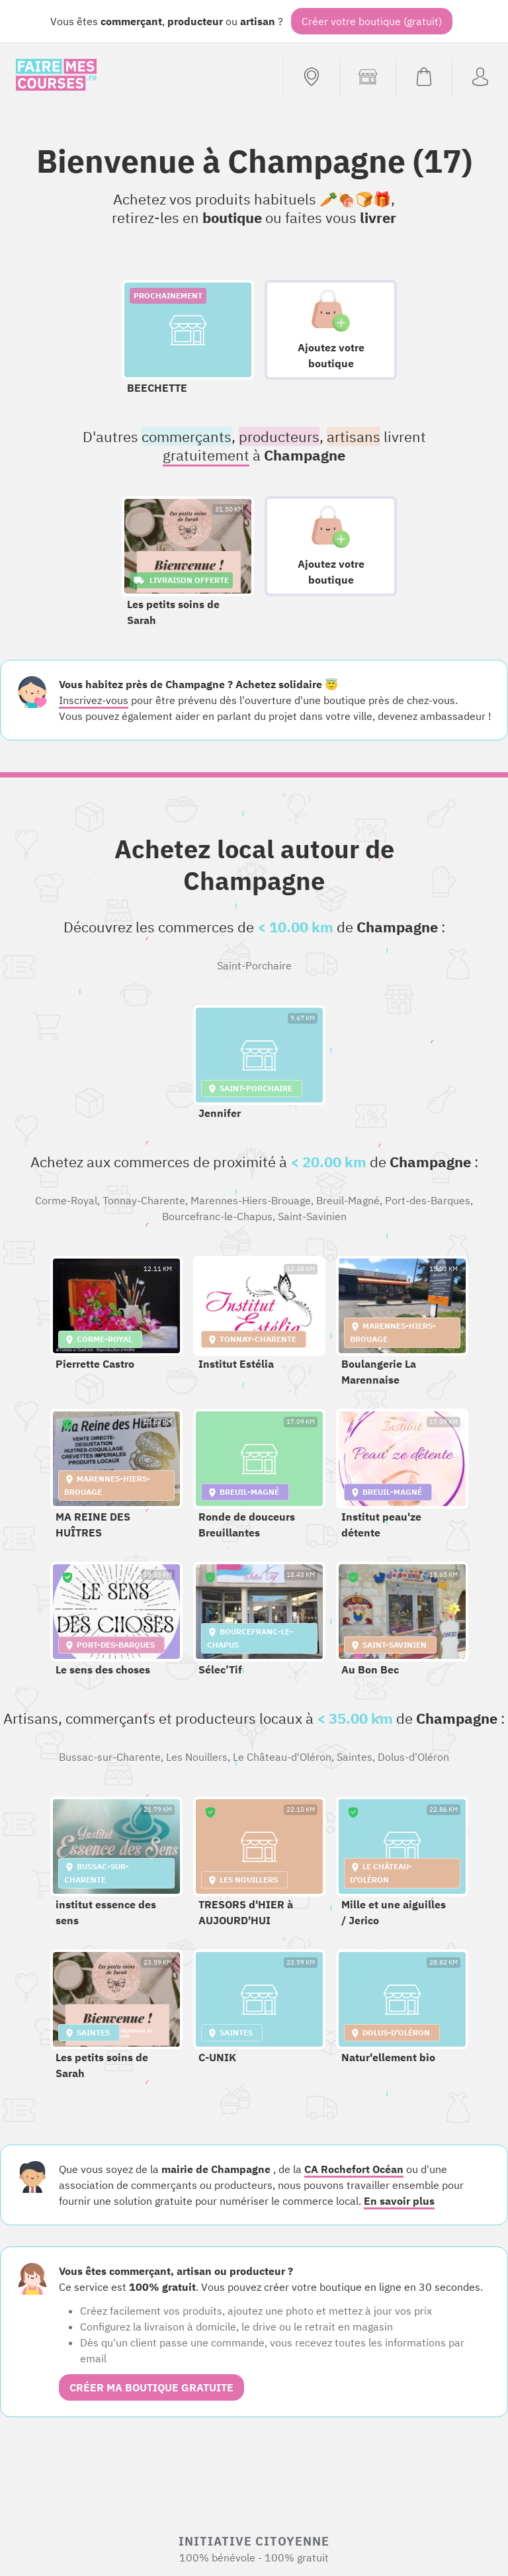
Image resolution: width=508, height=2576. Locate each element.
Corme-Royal (66, 1200)
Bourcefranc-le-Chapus (217, 1216)
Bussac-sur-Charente (110, 1756)
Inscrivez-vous (93, 700)
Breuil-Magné (348, 1200)
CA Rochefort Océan (353, 2169)
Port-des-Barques (427, 1200)
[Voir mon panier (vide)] (424, 77)
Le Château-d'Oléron (282, 1756)
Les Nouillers (197, 1756)
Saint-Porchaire (254, 965)
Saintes (354, 1756)
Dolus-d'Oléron (413, 1756)
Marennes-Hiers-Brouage (250, 1200)
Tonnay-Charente (144, 1200)
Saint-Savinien (312, 1216)
